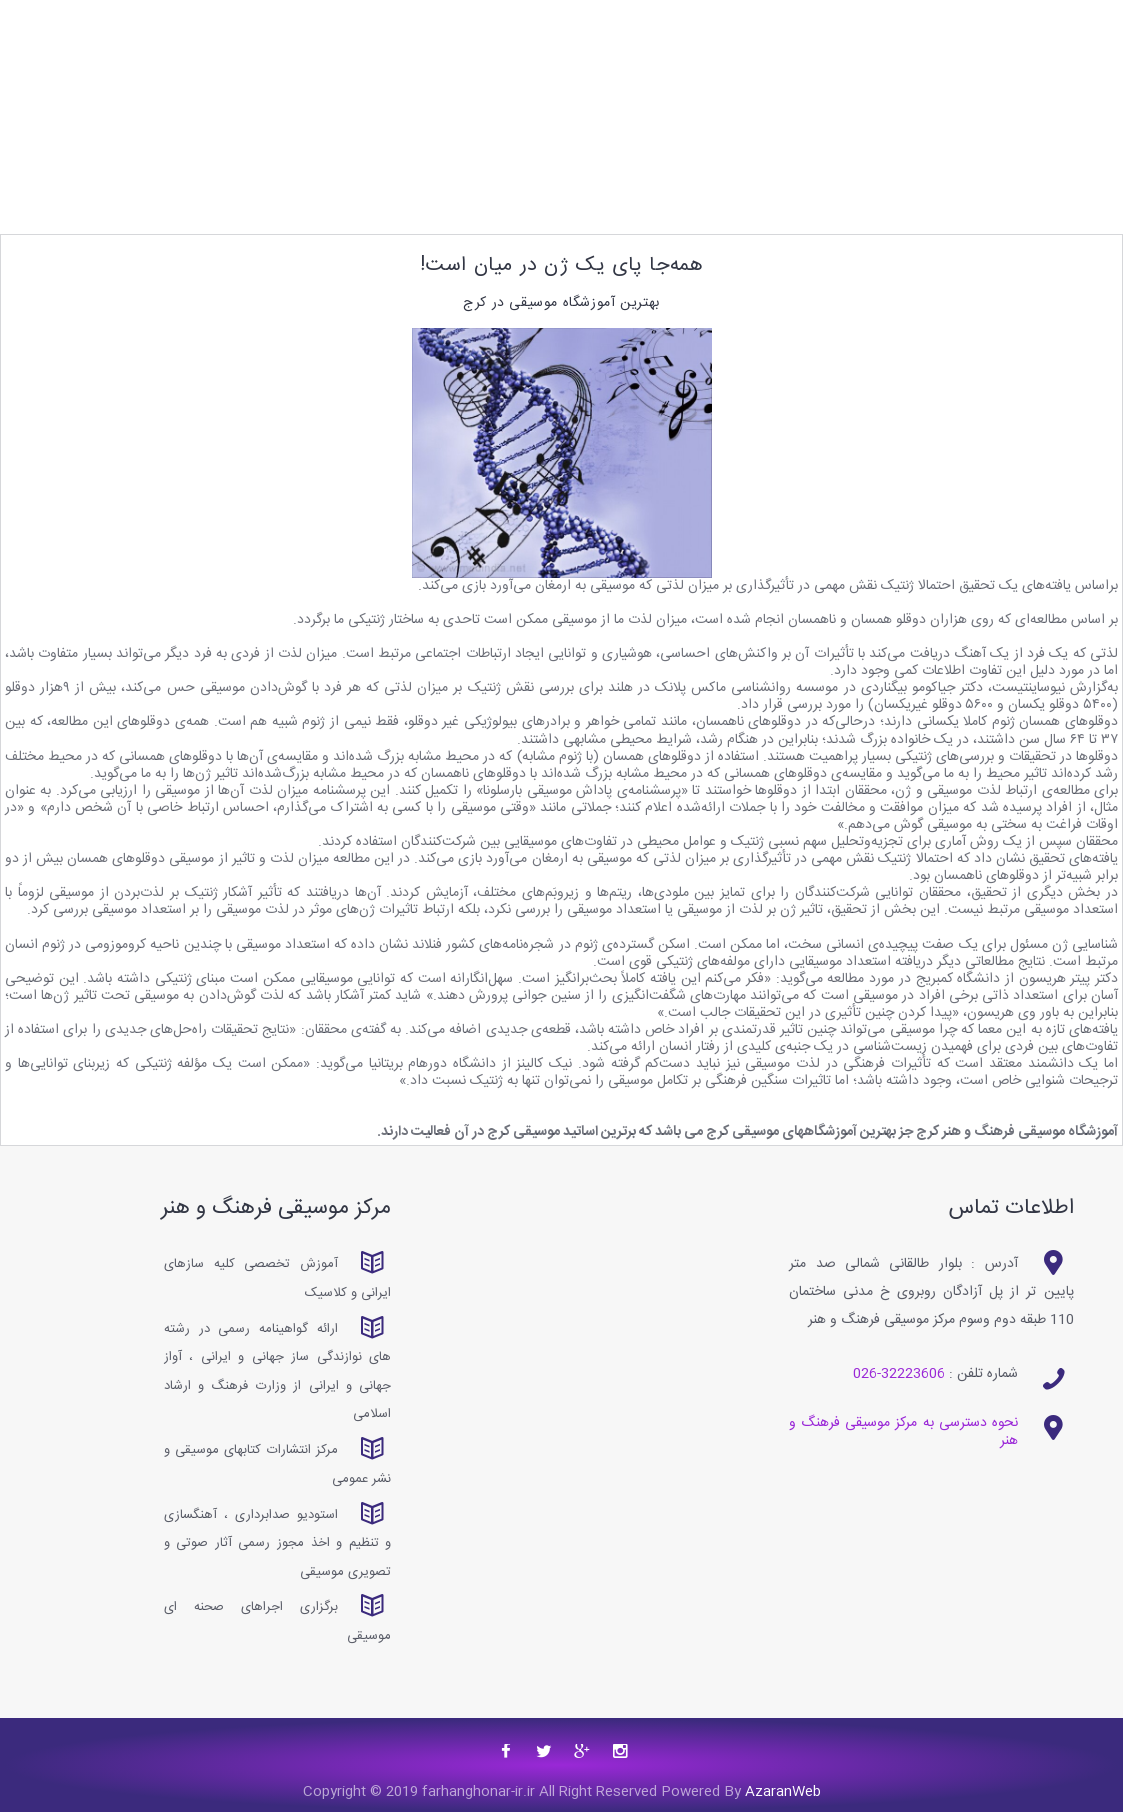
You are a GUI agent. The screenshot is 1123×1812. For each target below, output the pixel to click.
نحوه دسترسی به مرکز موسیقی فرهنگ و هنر (903, 1431)
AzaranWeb (781, 1792)
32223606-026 (899, 1374)
